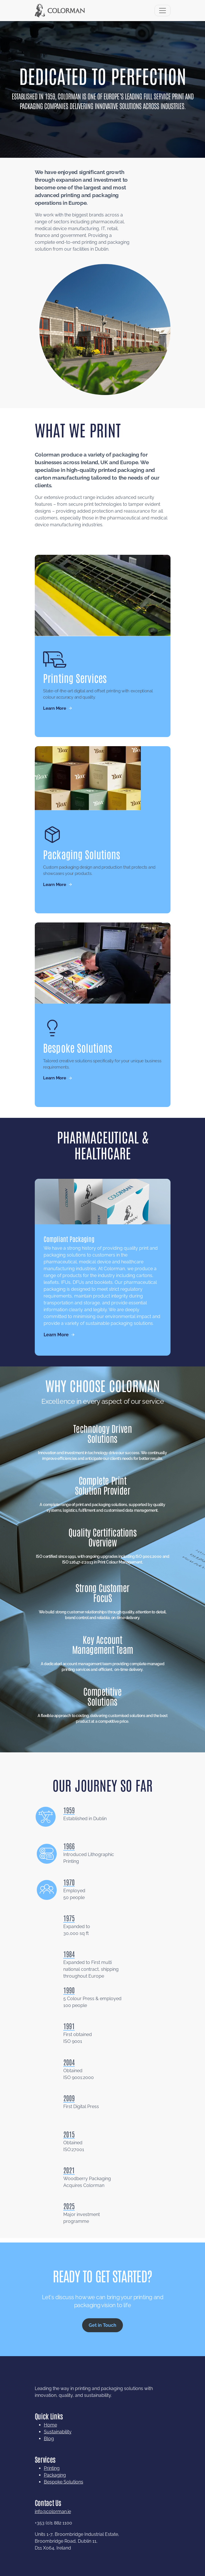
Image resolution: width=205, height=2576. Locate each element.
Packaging (55, 2501)
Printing (52, 2494)
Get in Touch (102, 2351)
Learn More (54, 703)
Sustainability (58, 2458)
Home (50, 2451)
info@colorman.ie (53, 2537)
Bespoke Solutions (63, 2508)
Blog (49, 2464)
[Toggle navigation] (163, 10)
